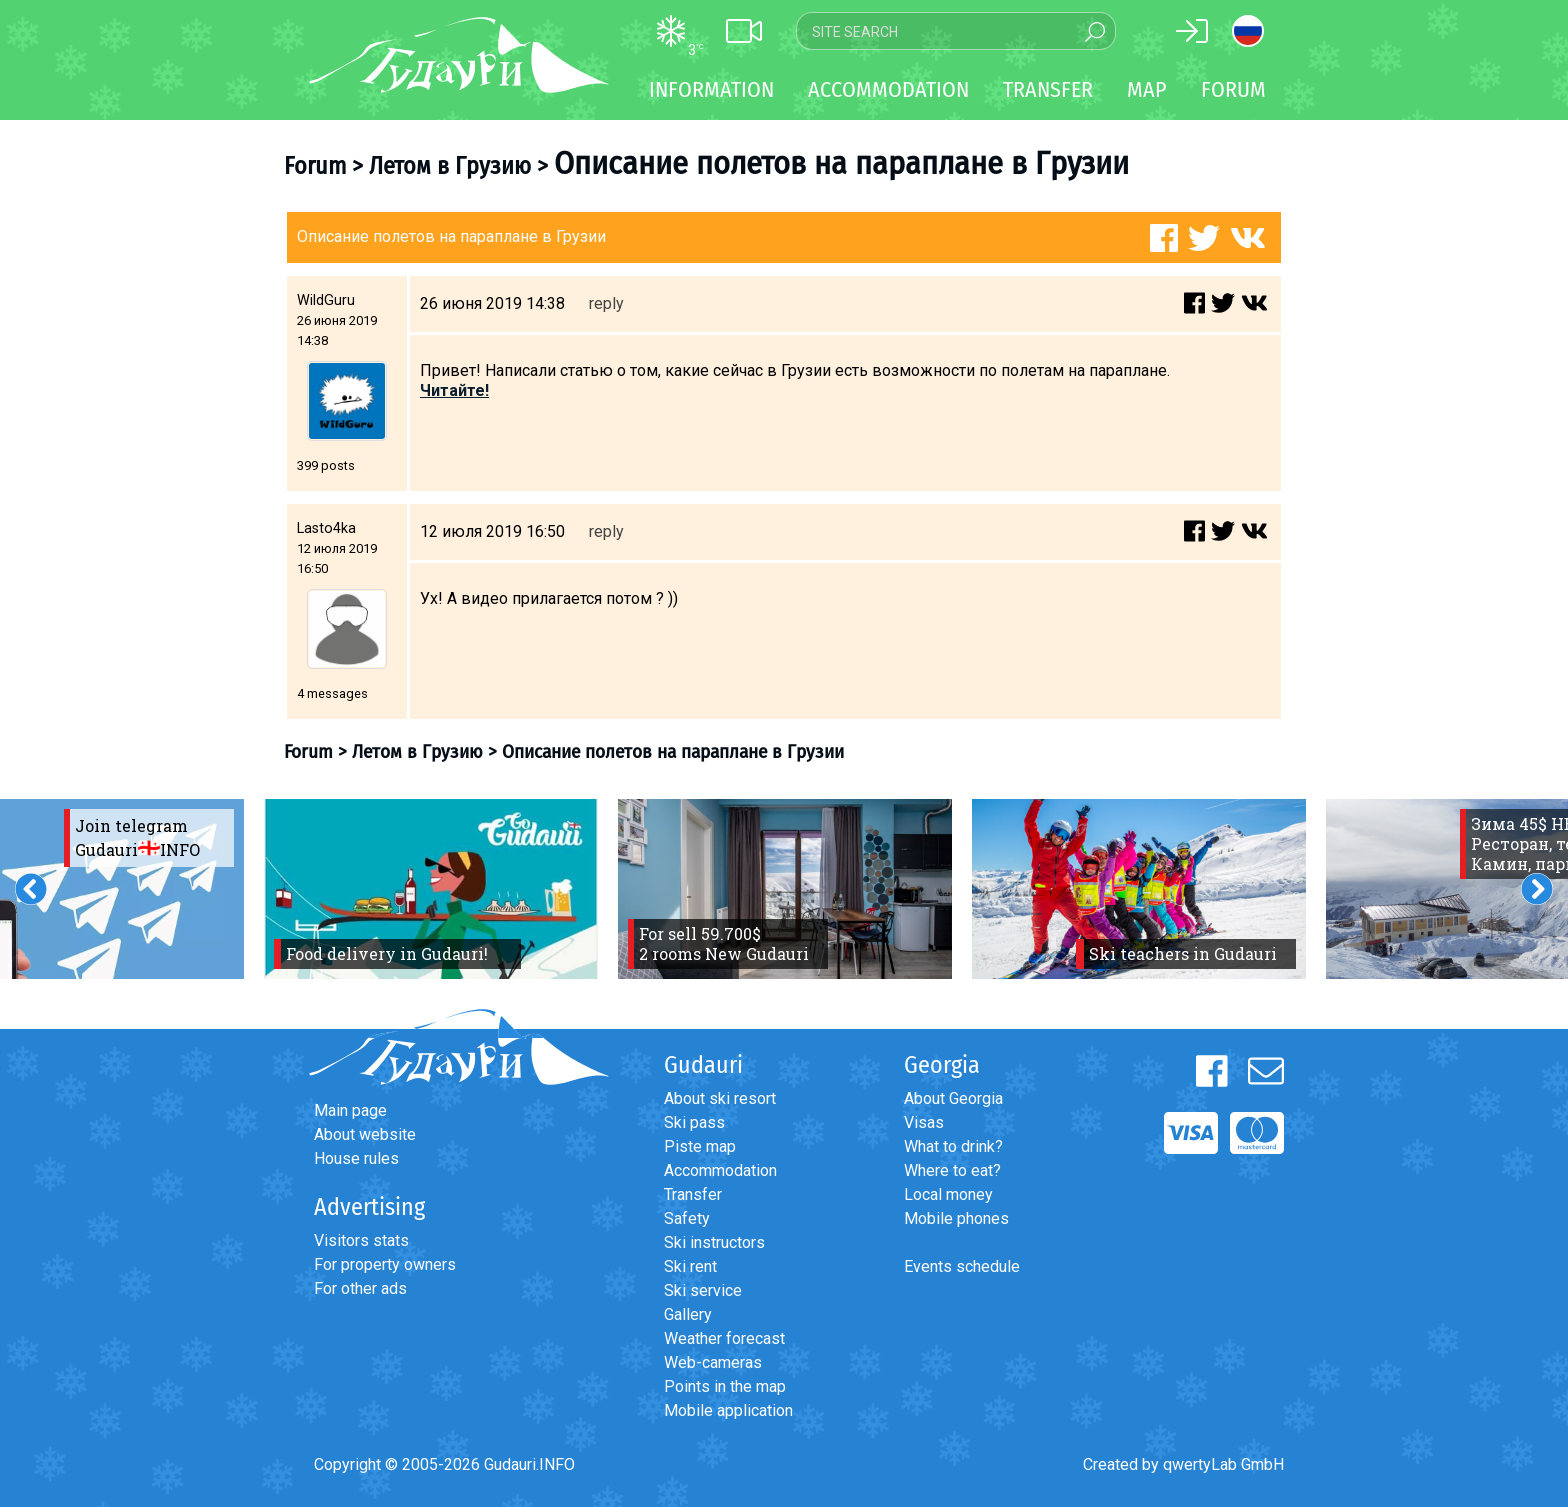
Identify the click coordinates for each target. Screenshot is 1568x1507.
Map (1147, 89)
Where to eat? (952, 1170)
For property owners (385, 1264)
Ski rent (690, 1266)
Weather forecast (724, 1338)
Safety (687, 1218)
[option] (431, 889)
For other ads (360, 1288)
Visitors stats (361, 1240)
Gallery (688, 1314)
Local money (948, 1194)
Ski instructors (714, 1242)
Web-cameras (713, 1362)
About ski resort (720, 1098)
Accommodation (720, 1170)
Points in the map (725, 1386)
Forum (1233, 89)
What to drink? (953, 1146)
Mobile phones (956, 1218)
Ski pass (694, 1122)
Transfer (693, 1194)
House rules (356, 1158)
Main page (350, 1110)
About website (365, 1134)
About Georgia (953, 1098)
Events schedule (962, 1266)
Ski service (703, 1290)
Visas (924, 1122)
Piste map (700, 1146)
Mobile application (728, 1410)
